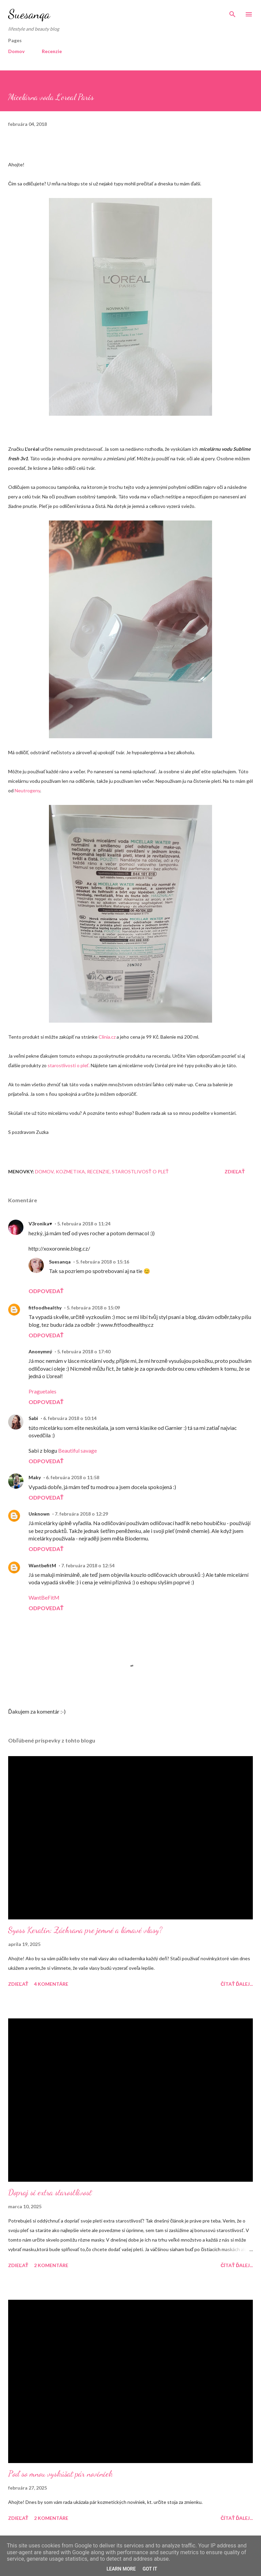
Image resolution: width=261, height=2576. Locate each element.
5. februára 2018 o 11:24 (83, 1223)
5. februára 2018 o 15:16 (102, 1262)
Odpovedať (46, 1291)
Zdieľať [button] (235, 1171)
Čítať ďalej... (237, 1984)
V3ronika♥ (40, 1223)
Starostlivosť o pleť (140, 1171)
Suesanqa (29, 14)
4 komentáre (51, 1984)
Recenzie (52, 51)
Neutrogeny (27, 790)
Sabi (33, 1418)
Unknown (39, 1514)
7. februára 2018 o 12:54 (88, 1565)
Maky (35, 1477)
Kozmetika (70, 1171)
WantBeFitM (44, 1597)
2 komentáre (51, 2265)
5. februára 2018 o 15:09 (93, 1307)
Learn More (121, 2569)
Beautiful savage (77, 1450)
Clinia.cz (107, 1037)
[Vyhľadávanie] (232, 12)
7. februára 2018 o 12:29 (81, 1514)
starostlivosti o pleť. (69, 1065)
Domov (16, 51)
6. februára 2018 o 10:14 (70, 1418)
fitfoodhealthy (45, 1307)
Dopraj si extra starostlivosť (50, 2192)
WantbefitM (42, 1565)
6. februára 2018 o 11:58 (72, 1477)
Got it (149, 2569)
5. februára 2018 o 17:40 (83, 1351)
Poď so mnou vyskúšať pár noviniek (60, 2474)
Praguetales (42, 1391)
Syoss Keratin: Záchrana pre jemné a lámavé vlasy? (85, 1930)
